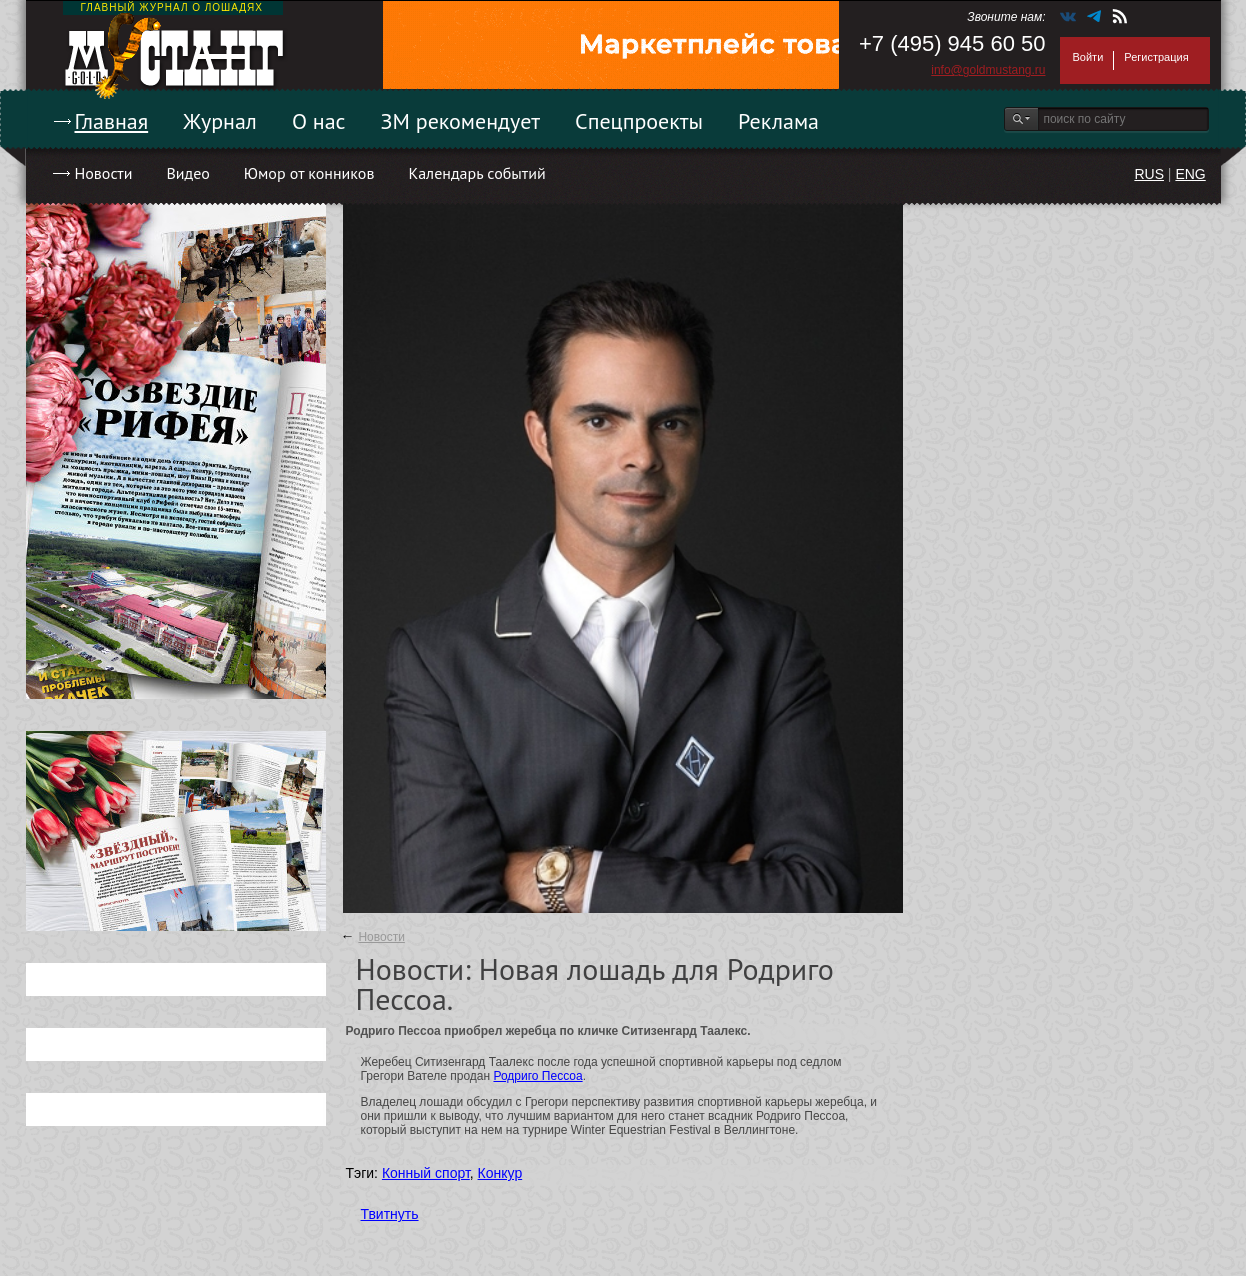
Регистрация (1156, 57)
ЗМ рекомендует (461, 121)
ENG (1190, 174)
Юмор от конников (309, 173)
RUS (1149, 174)
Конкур (500, 1173)
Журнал (220, 121)
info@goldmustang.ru (988, 70)
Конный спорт (426, 1173)
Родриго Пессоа (537, 1076)
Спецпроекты (639, 121)
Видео (187, 173)
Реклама (778, 121)
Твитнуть (390, 1214)
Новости (104, 173)
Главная (112, 121)
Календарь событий (476, 173)
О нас (319, 121)
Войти (1088, 57)
